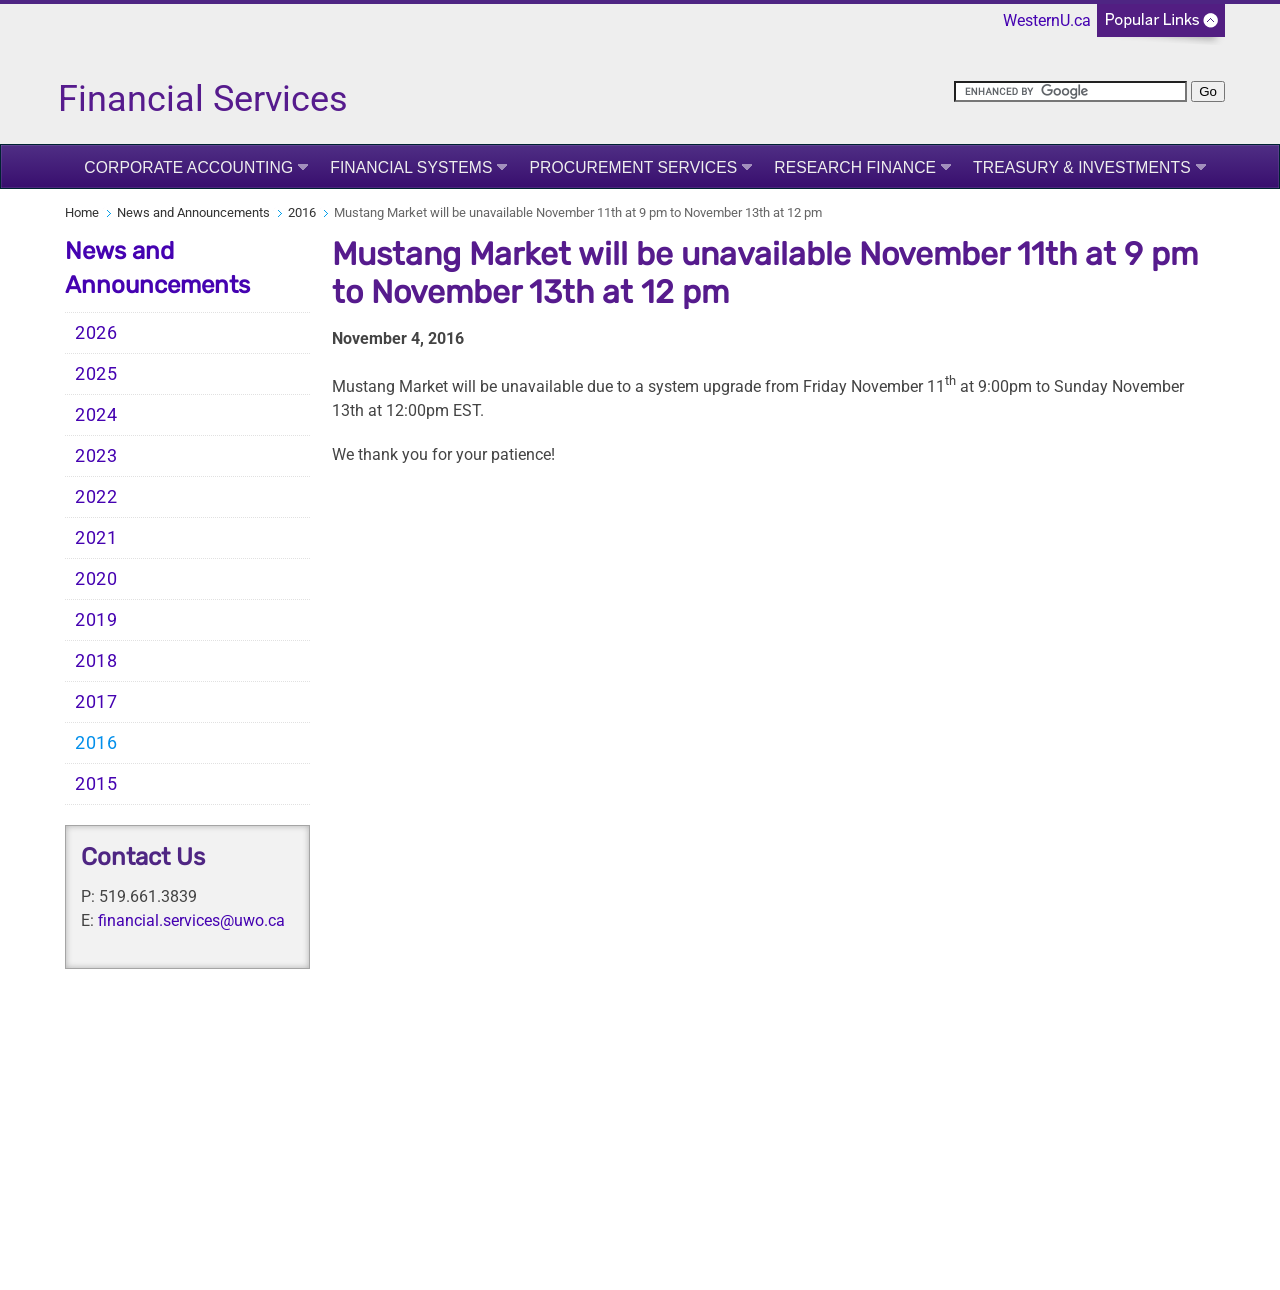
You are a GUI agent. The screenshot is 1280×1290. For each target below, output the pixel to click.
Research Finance (855, 167)
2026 (96, 333)
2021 (96, 538)
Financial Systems (411, 167)
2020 (96, 579)
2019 (96, 620)
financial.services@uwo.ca (191, 920)
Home (82, 212)
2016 (302, 212)
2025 (96, 374)
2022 (96, 497)
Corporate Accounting (188, 167)
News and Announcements (193, 212)
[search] (1070, 91)
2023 (96, 456)
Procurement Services (633, 167)
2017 (96, 702)
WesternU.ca (1047, 20)
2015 (96, 784)
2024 (96, 415)
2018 (96, 661)
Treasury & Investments (1082, 167)
